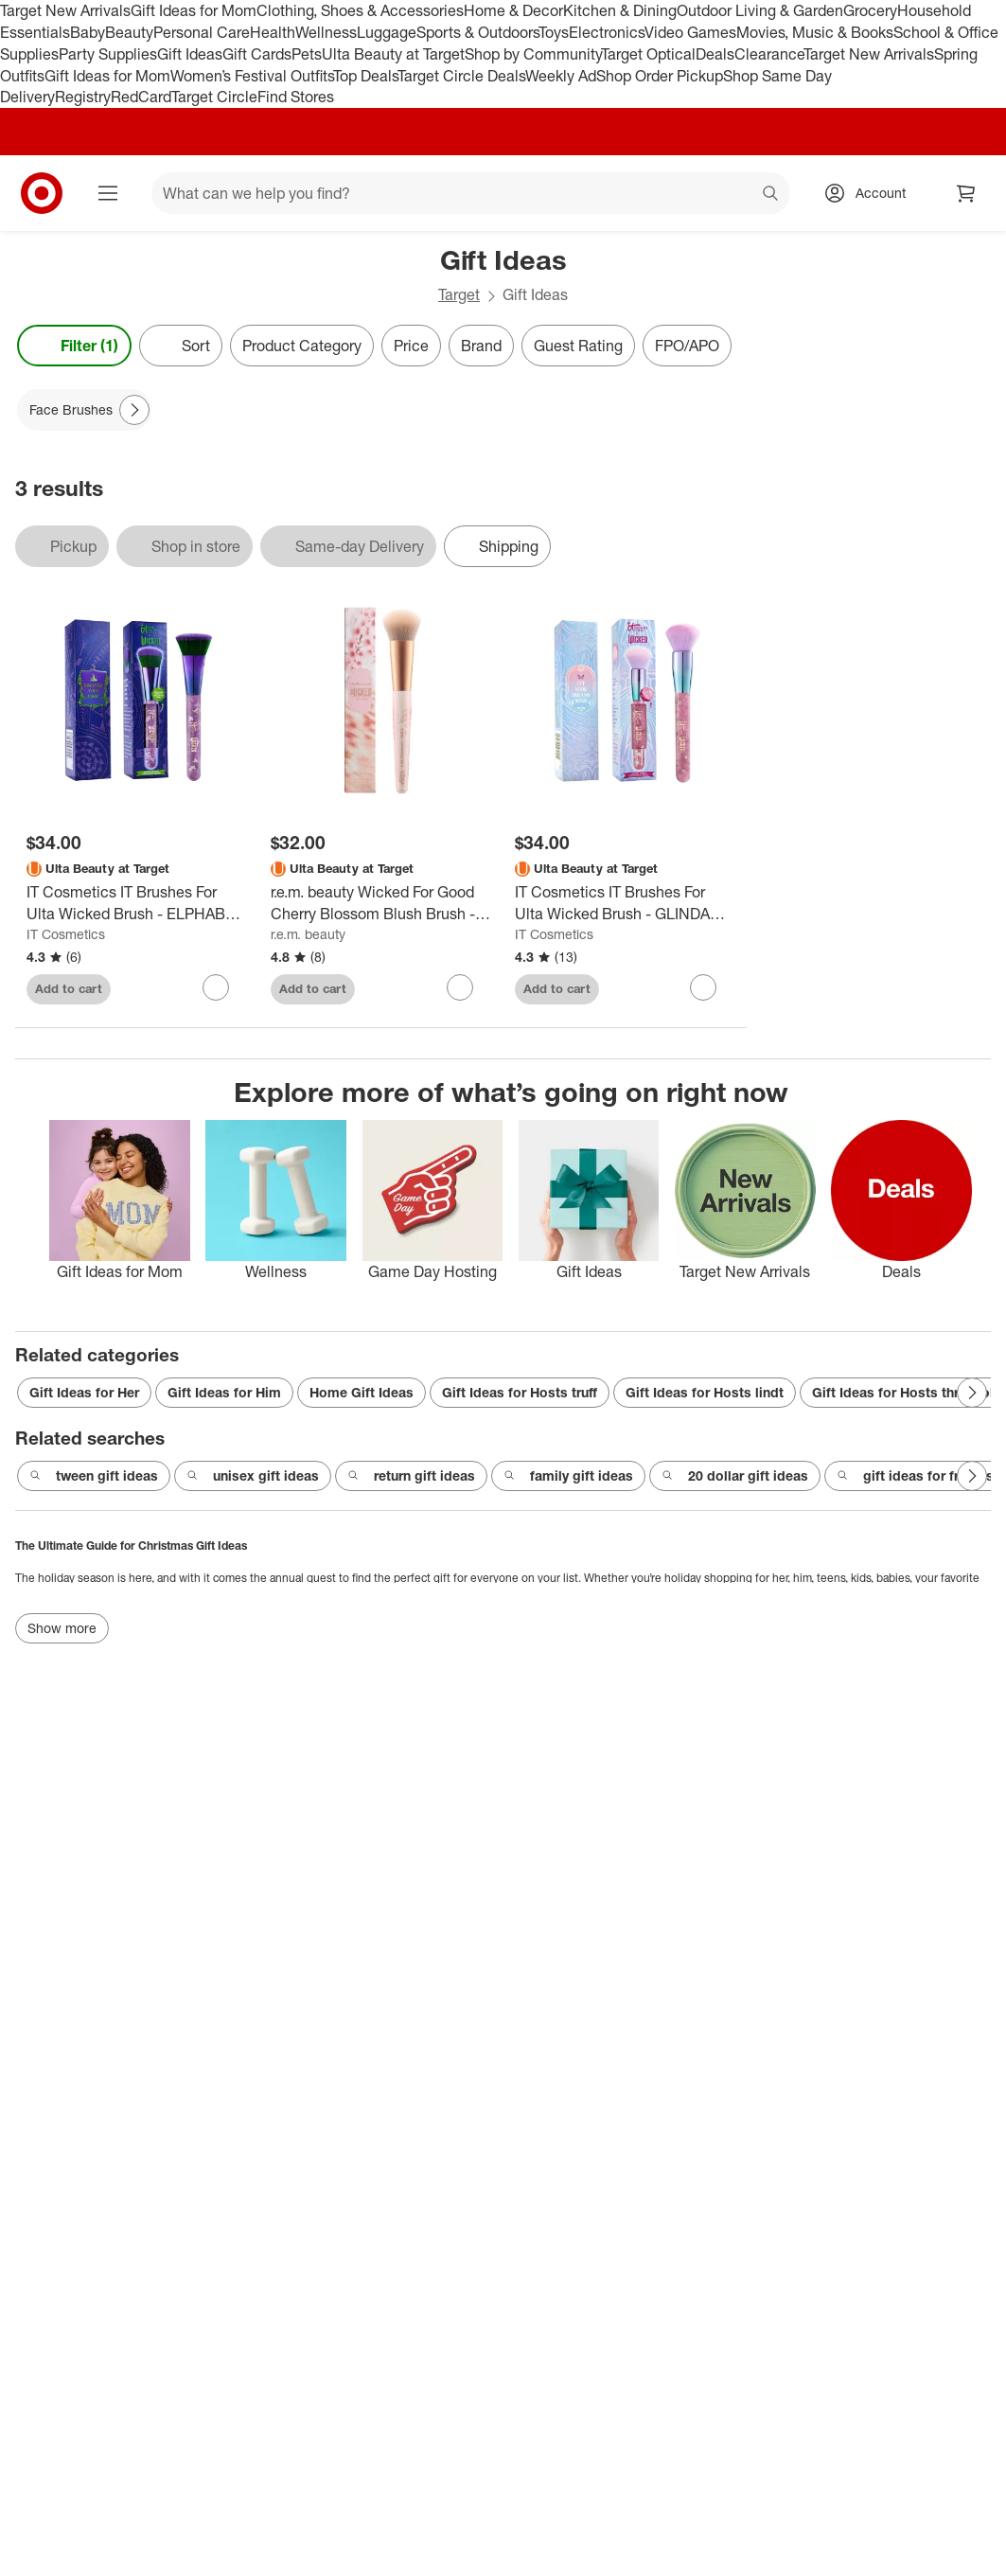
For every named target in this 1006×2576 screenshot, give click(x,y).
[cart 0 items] (966, 193)
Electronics (606, 32)
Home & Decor (513, 10)
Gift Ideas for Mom (193, 10)
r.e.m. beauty (308, 934)
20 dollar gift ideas (735, 1475)
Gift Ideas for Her (84, 1392)
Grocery (870, 10)
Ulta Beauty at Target (393, 53)
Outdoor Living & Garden (760, 10)
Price (411, 345)
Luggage (386, 32)
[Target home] (41, 193)
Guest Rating (578, 345)
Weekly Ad (560, 75)
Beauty (129, 32)
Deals (715, 53)
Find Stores (295, 96)
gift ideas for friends (915, 1475)
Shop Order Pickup (659, 75)
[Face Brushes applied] (84, 410)
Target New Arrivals (65, 10)
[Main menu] (108, 193)
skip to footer (19, 15)
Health (272, 32)
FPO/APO (687, 345)
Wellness (326, 32)
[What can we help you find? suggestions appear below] (470, 193)
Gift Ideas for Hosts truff (519, 1392)
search (771, 195)
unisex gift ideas (252, 1475)
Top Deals (365, 75)
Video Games (690, 32)
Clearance (768, 53)
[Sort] (180, 345)
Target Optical (648, 53)
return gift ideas (411, 1475)
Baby (87, 32)
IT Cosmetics (65, 934)
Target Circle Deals (461, 75)
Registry (83, 96)
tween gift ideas (93, 1475)
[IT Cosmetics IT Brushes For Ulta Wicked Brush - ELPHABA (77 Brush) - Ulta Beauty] (137, 903)
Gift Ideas (189, 53)
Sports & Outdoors (477, 32)
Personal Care (201, 32)
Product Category (302, 345)
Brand (481, 345)
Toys (553, 32)
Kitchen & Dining (620, 10)
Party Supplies (108, 53)
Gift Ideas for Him (224, 1392)
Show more (62, 1628)
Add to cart (68, 988)
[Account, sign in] (871, 193)
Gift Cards (256, 53)
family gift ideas (568, 1475)
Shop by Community (533, 53)
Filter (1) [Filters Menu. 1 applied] (74, 345)
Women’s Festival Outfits (251, 75)
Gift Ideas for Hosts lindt (705, 1392)
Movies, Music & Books (814, 32)
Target (459, 294)
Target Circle (214, 96)
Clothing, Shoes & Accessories (360, 10)
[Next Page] (134, 410)
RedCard (141, 96)
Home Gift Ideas (361, 1392)
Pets (306, 53)
